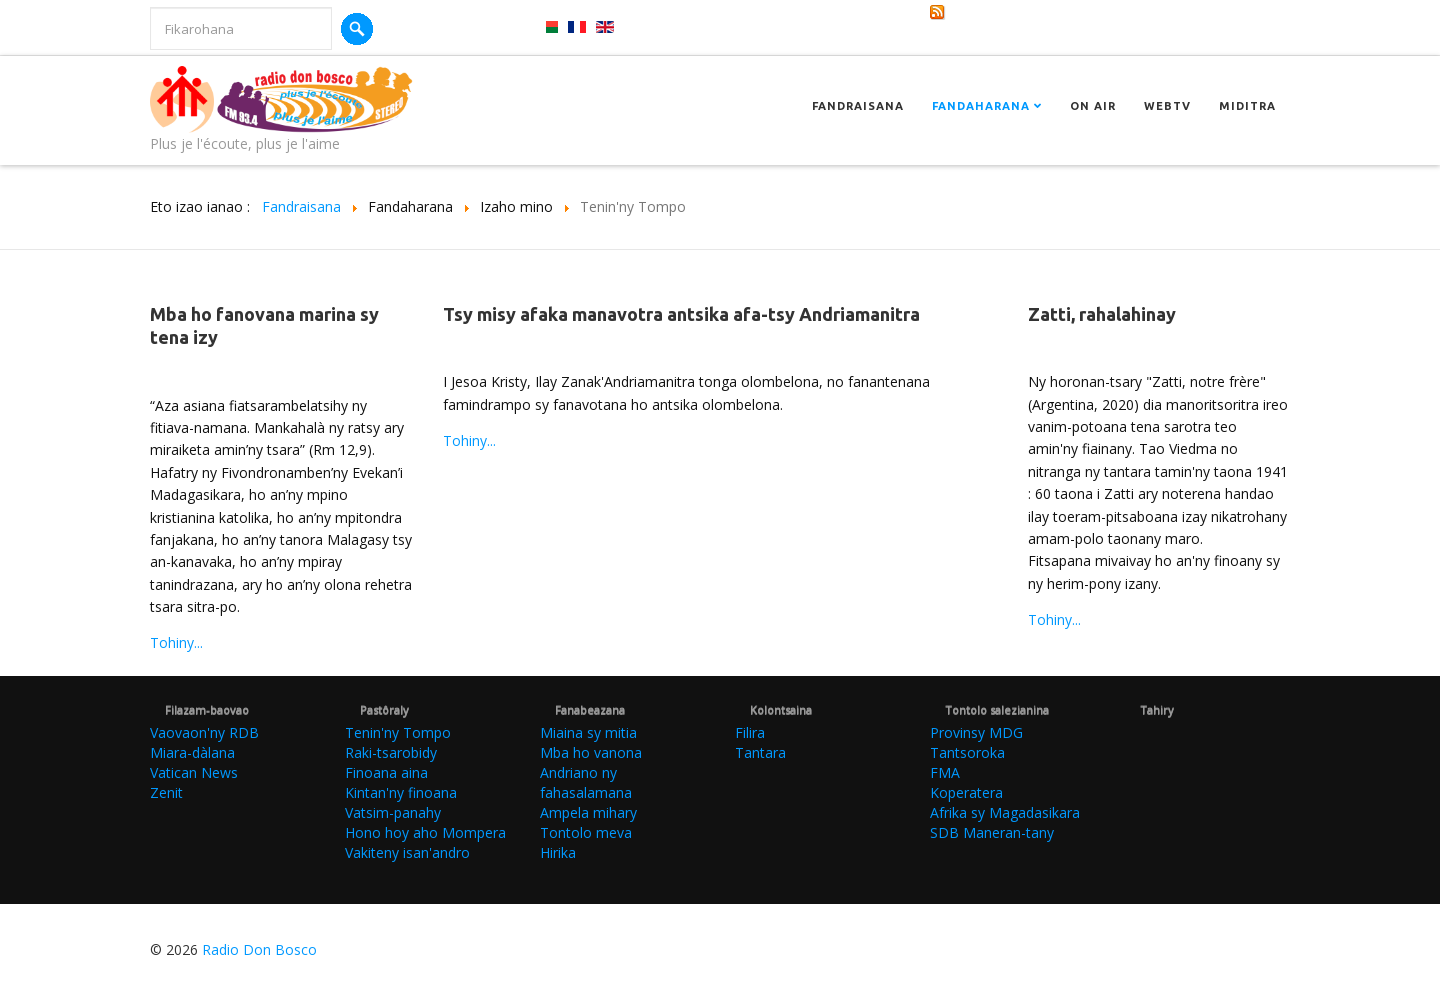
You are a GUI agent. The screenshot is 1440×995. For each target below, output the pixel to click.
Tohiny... (176, 642)
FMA (945, 772)
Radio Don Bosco (259, 949)
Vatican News (194, 772)
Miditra (1247, 106)
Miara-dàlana (192, 752)
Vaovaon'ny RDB (204, 732)
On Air (1093, 106)
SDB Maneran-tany (992, 832)
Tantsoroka (967, 752)
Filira (750, 732)
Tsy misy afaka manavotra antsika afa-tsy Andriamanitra (681, 314)
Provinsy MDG (976, 732)
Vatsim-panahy (393, 812)
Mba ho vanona (591, 752)
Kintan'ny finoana (401, 792)
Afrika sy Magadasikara (1005, 812)
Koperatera (966, 792)
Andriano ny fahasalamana (586, 782)
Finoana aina (386, 772)
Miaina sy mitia (588, 732)
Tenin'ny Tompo (398, 732)
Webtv (1167, 106)
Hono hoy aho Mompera (425, 832)
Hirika (558, 852)
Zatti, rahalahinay (1102, 314)
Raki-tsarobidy (391, 752)
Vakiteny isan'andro (407, 852)
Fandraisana (858, 106)
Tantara (760, 752)
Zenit (166, 792)
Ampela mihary (588, 812)
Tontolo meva (586, 832)
